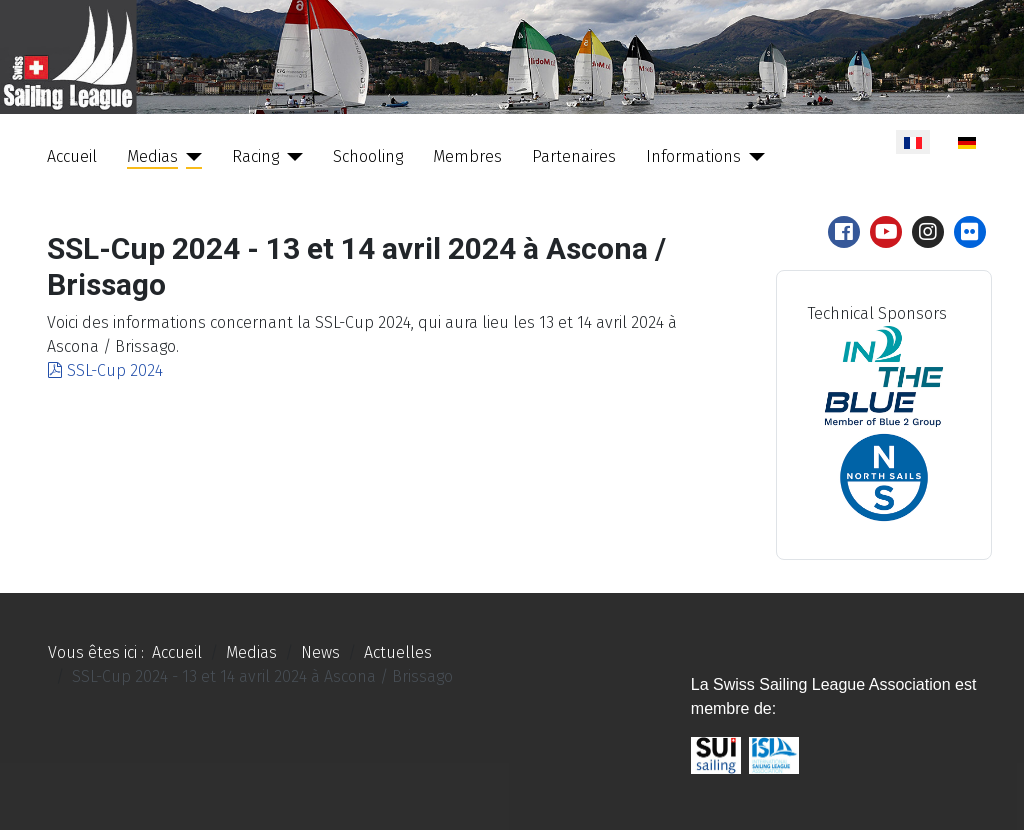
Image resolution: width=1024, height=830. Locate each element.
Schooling (368, 156)
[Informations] (753, 157)
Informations (693, 156)
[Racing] (291, 157)
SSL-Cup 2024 (105, 370)
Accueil (72, 156)
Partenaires (574, 156)
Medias (152, 156)
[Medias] (190, 157)
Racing (255, 156)
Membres (467, 156)
